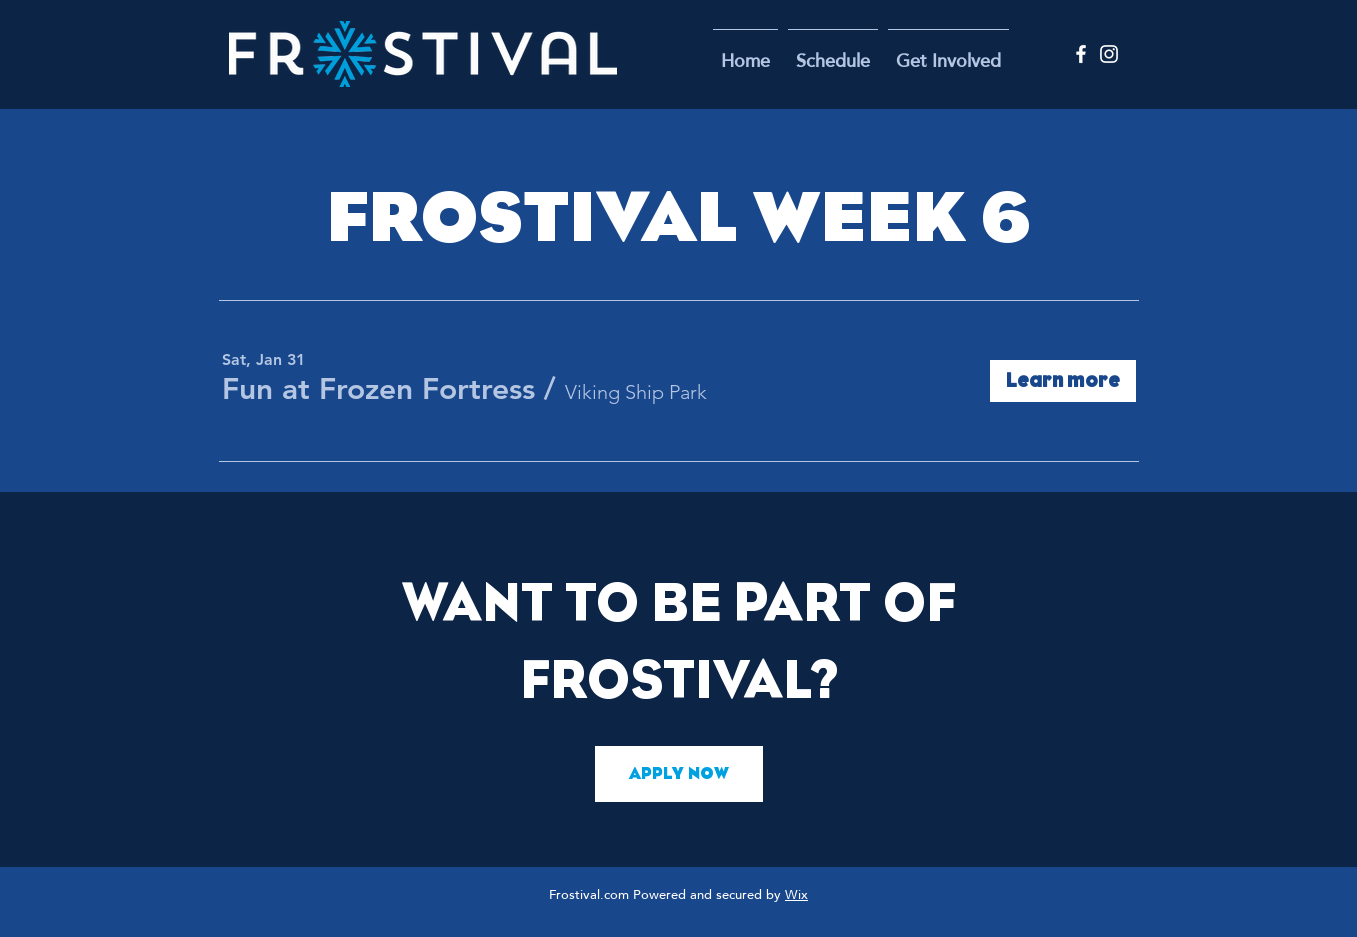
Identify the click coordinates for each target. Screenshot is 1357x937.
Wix (796, 896)
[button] (948, 54)
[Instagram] (1109, 54)
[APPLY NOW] (679, 774)
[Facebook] (1081, 54)
